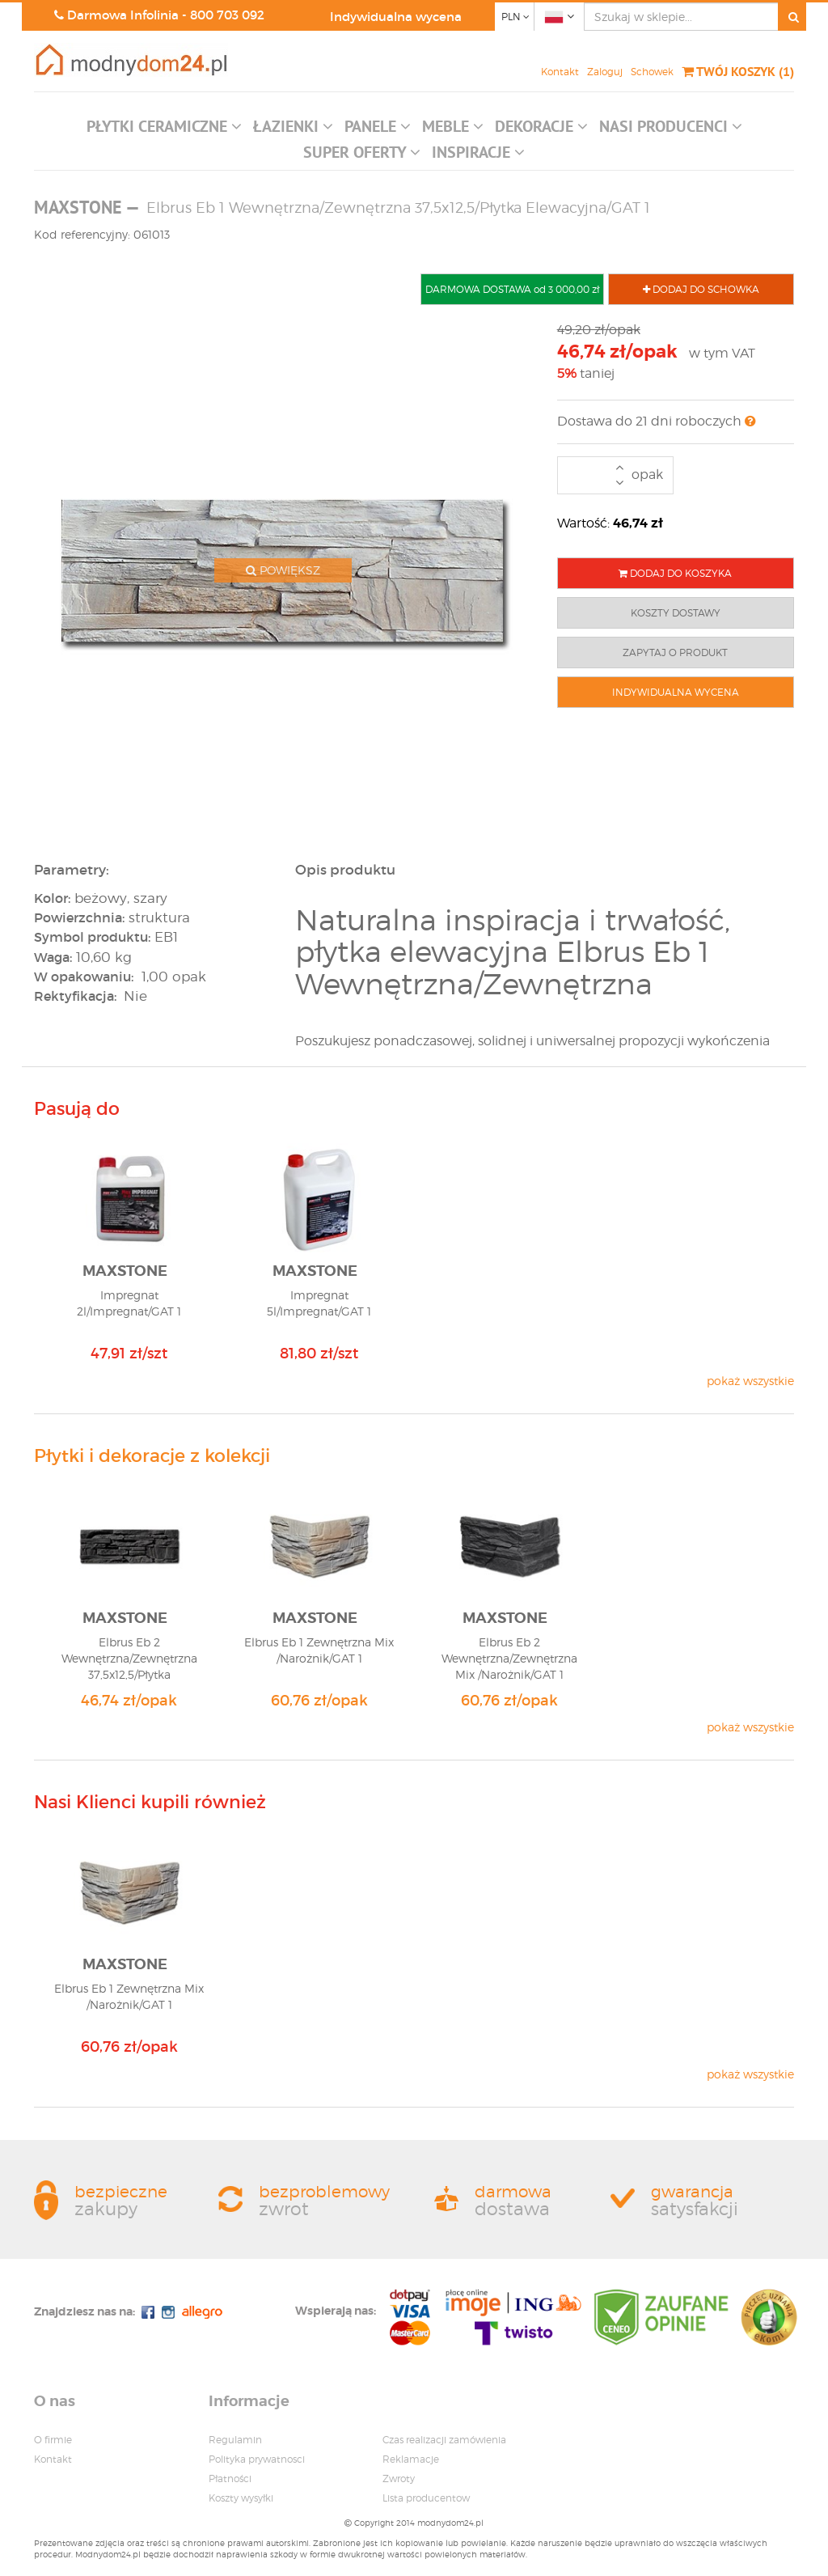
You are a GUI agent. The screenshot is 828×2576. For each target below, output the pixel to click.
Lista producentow (426, 2498)
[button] (164, 130)
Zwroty (398, 2478)
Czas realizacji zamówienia (444, 2440)
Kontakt (560, 72)
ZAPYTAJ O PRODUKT (675, 652)
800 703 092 (227, 15)
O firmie (53, 2440)
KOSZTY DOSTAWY (675, 613)
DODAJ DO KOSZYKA (675, 573)
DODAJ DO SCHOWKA (701, 289)
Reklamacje (410, 2459)
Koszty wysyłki (241, 2498)
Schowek (652, 72)
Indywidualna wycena (396, 16)
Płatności (230, 2478)
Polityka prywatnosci (257, 2459)
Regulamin (235, 2440)
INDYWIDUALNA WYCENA (675, 692)
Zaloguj (605, 72)
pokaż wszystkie (750, 1381)
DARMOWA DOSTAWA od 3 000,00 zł (512, 289)
